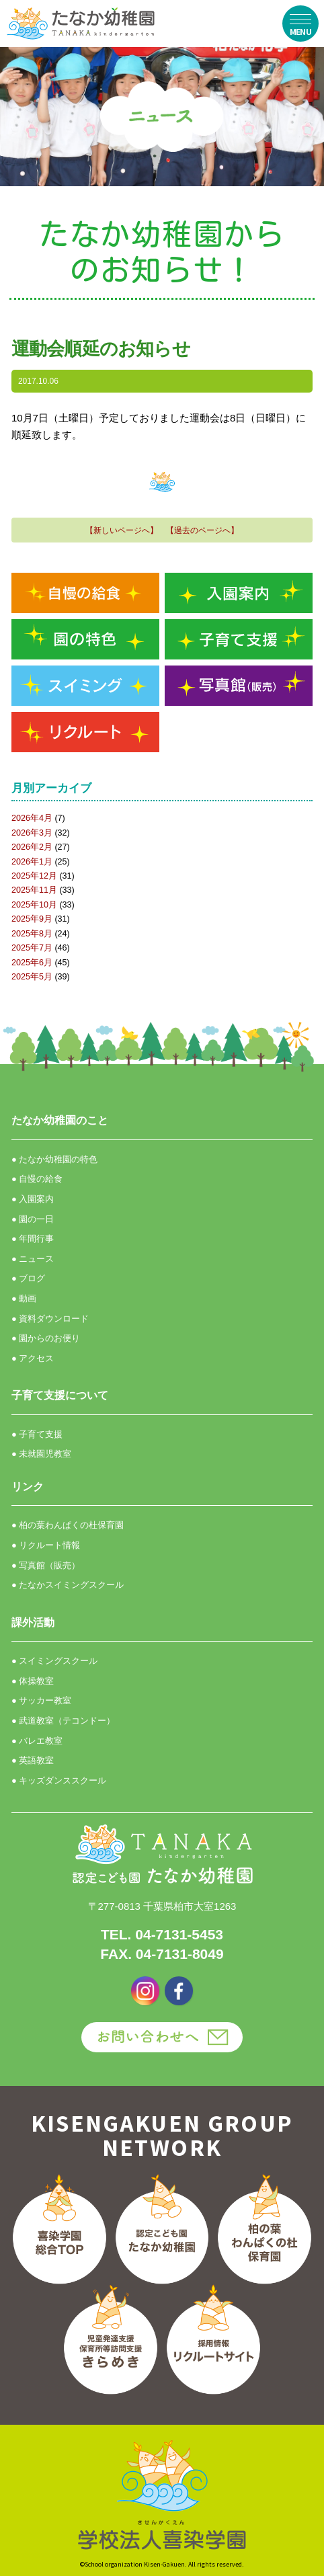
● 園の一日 (32, 1219)
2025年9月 (31, 919)
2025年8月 (31, 933)
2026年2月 (31, 847)
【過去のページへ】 (202, 530)
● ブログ (28, 1278)
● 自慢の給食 (37, 1179)
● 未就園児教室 (41, 1454)
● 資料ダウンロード (50, 1319)
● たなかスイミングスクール (67, 1585)
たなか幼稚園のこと (59, 1120)
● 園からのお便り (45, 1338)
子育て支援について (59, 1395)
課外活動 (32, 1622)
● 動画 (23, 1298)
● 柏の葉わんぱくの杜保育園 (67, 1525)
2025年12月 (34, 876)
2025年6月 (31, 962)
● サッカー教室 (41, 1700)
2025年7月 (31, 948)
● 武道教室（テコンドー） (63, 1721)
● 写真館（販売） (45, 1565)
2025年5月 (31, 976)
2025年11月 (34, 890)
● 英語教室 (32, 1760)
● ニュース (32, 1259)
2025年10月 (34, 905)
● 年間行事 (32, 1239)
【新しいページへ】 (121, 530)
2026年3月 (31, 833)
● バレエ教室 (37, 1741)
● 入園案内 (32, 1199)
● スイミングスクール (54, 1661)
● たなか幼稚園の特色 (54, 1159)
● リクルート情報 (45, 1545)
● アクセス (32, 1358)
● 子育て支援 (37, 1434)
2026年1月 (31, 862)
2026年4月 (31, 818)
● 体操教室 (32, 1681)
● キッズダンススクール (58, 1780)
